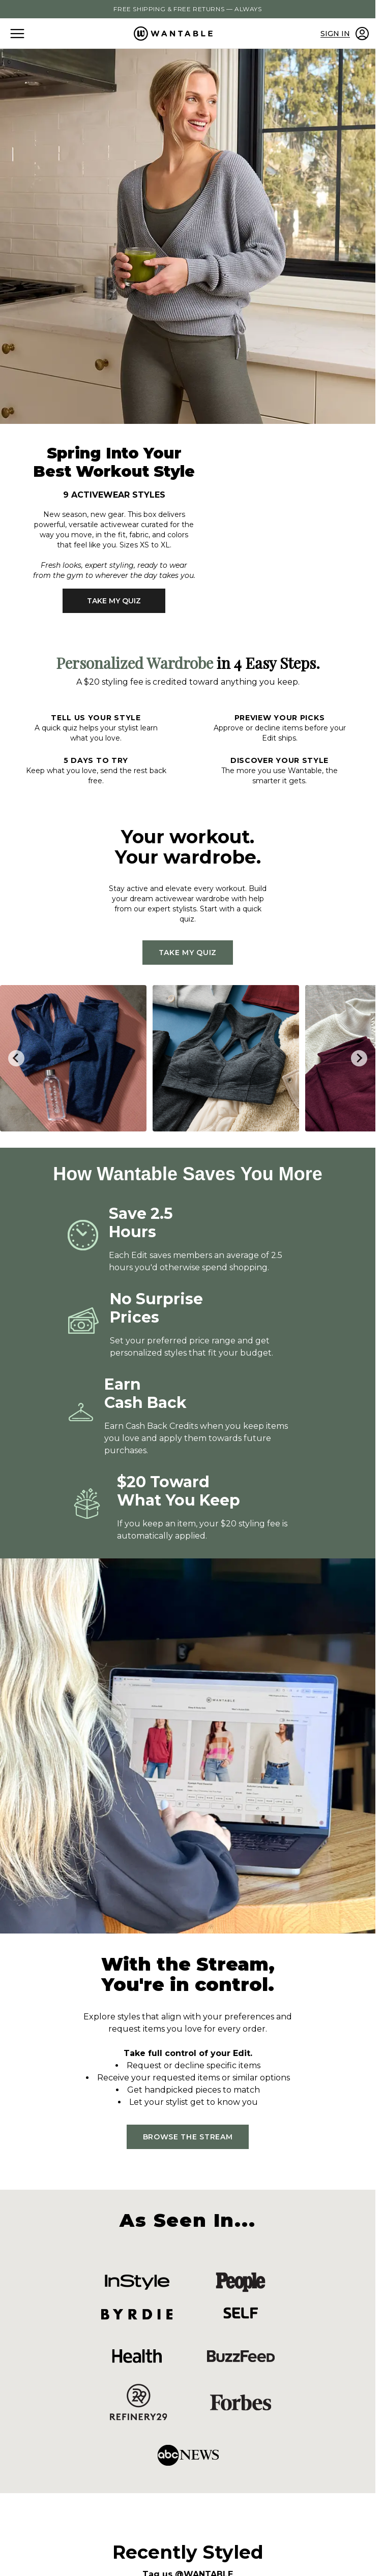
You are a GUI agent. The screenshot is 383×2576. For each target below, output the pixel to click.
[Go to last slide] (16, 1058)
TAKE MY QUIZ (114, 600)
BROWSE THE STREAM (188, 2136)
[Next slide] (359, 1058)
